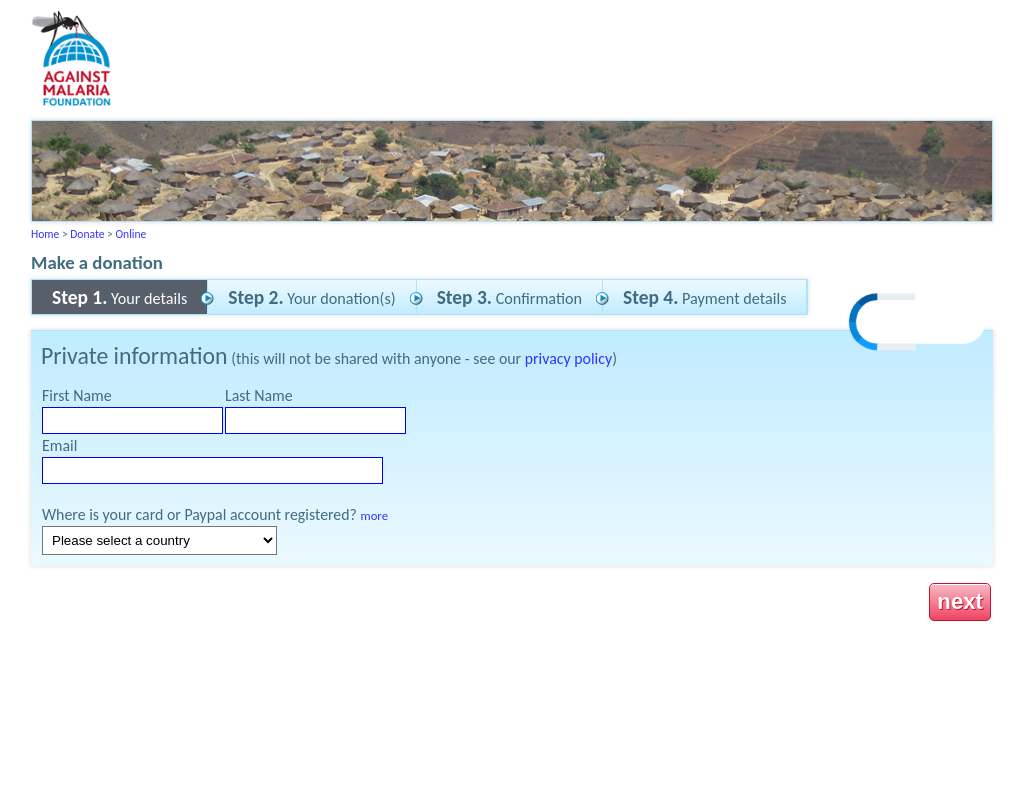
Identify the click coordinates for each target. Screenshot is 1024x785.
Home (45, 234)
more (374, 515)
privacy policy (568, 358)
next (960, 601)
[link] (918, 324)
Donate (87, 234)
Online (130, 234)
